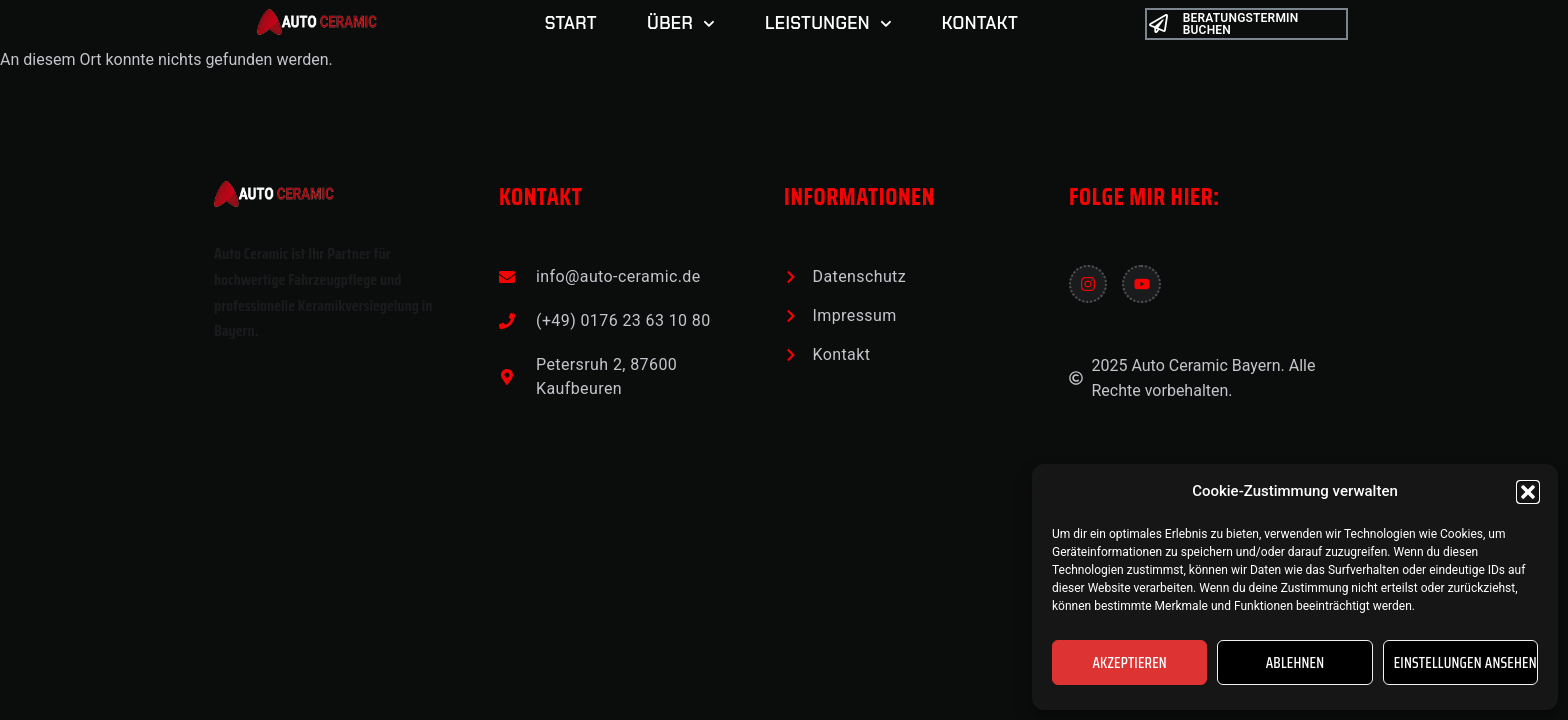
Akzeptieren (1129, 663)
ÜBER (681, 24)
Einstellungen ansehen (1465, 663)
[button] (1528, 492)
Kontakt (980, 23)
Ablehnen (1295, 663)
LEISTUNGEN (828, 24)
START (571, 23)
